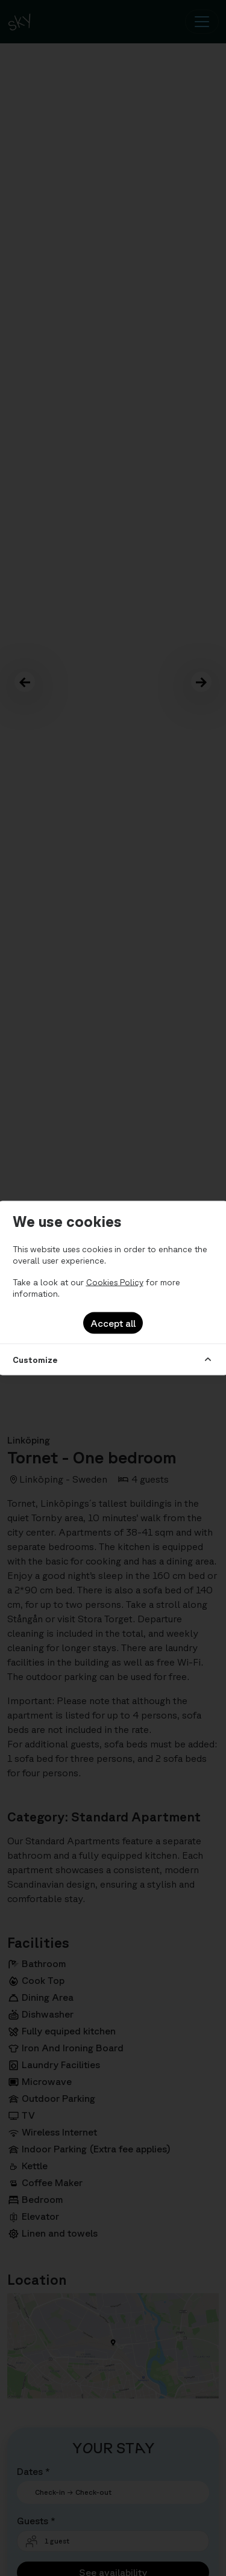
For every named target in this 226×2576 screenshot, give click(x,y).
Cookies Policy (114, 1281)
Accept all (113, 1322)
